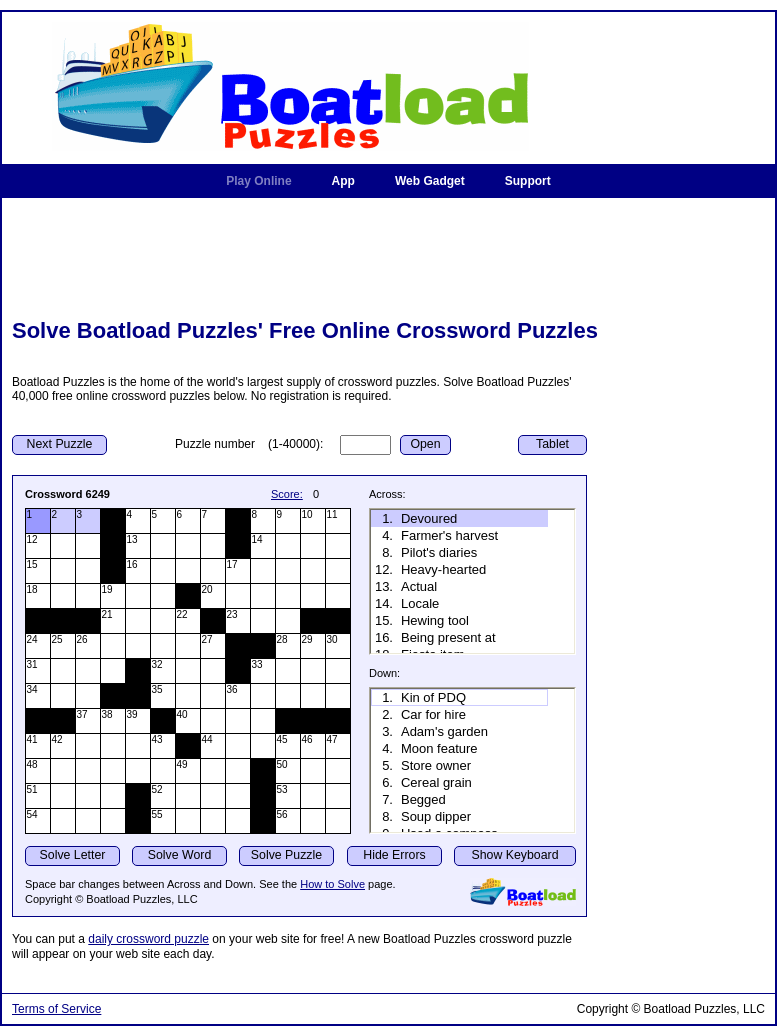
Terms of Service (56, 1009)
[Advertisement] (389, 255)
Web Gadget (430, 181)
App (343, 181)
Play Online (258, 181)
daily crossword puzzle (148, 939)
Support (528, 181)
